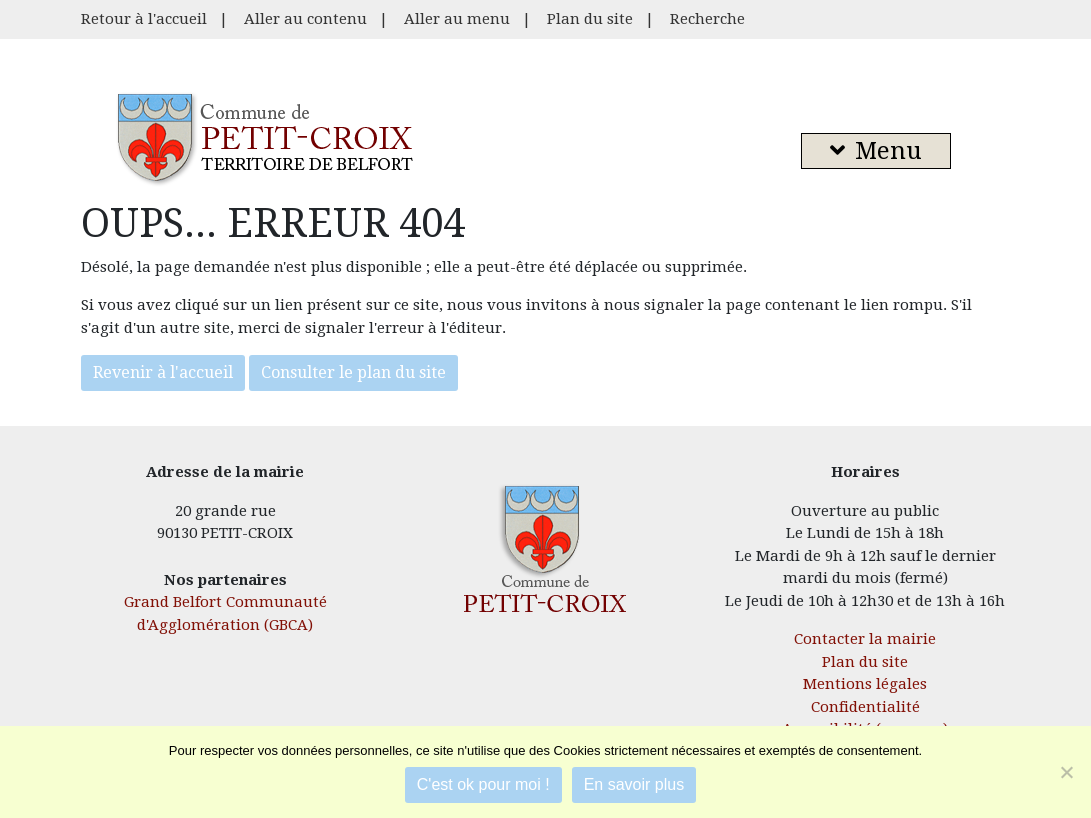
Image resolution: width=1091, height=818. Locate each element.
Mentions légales (865, 684)
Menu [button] (876, 151)
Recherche (707, 19)
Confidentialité (865, 707)
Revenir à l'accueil (163, 372)
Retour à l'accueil (144, 19)
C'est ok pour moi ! (483, 784)
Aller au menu (457, 19)
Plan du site (590, 19)
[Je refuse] (1066, 772)
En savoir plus (634, 784)
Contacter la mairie (865, 639)
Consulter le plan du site (353, 372)
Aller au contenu (305, 19)
